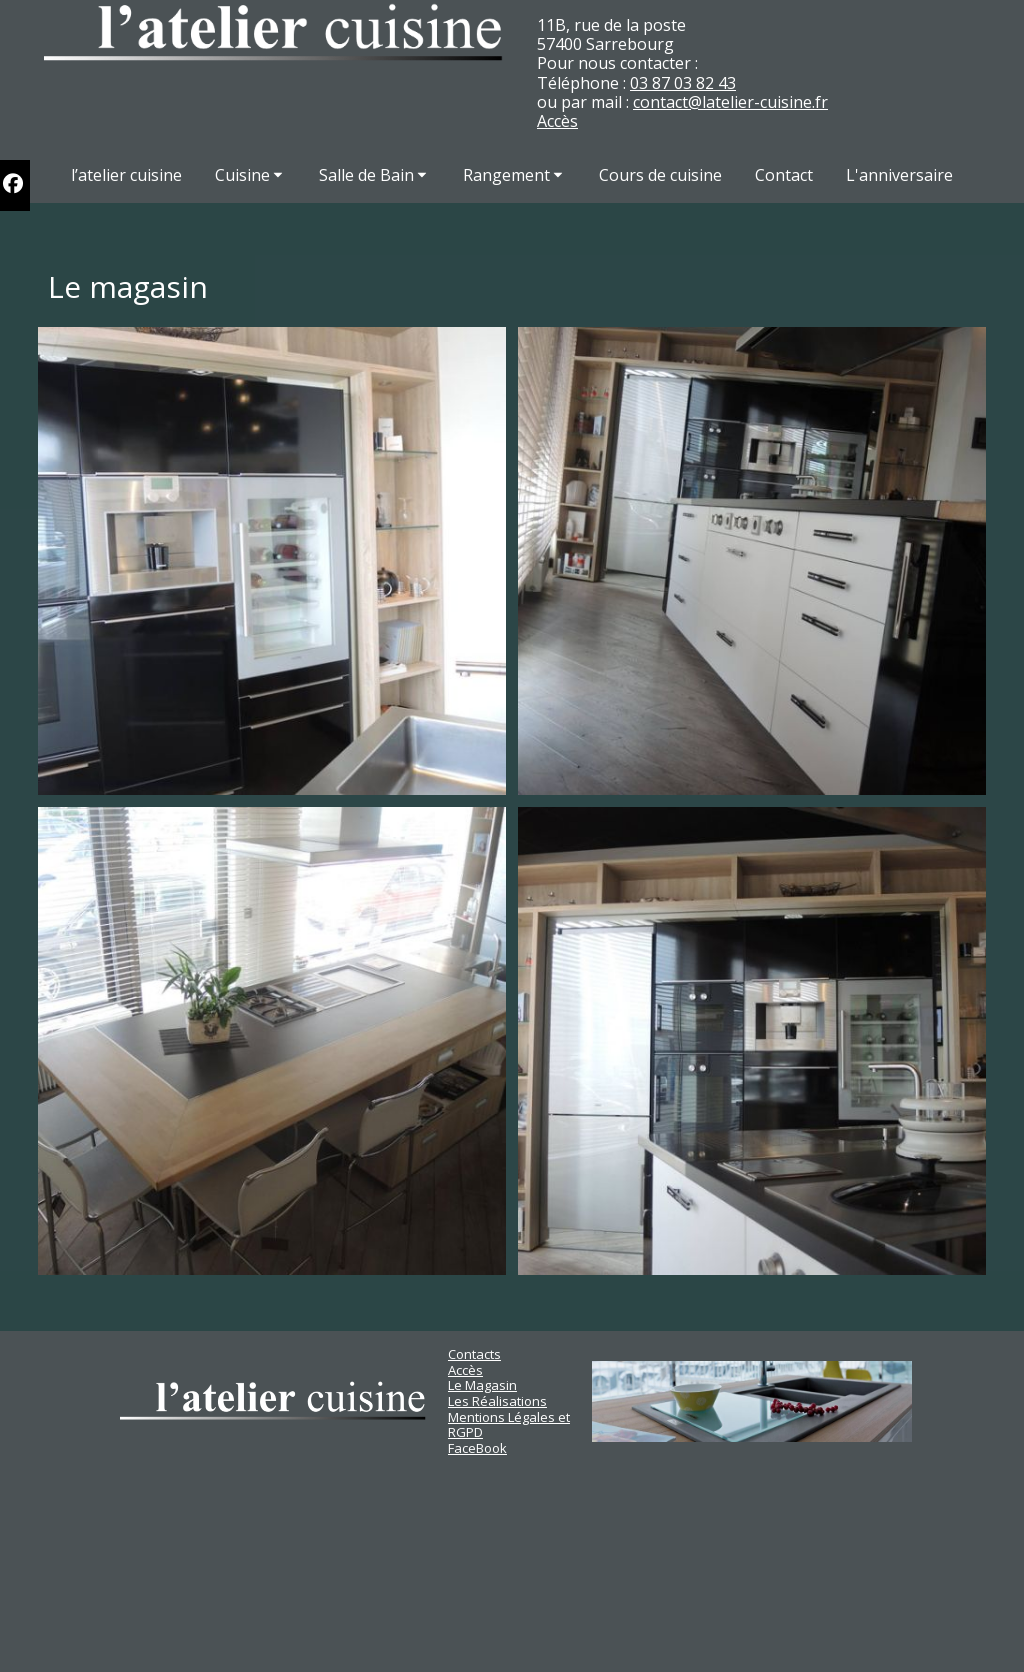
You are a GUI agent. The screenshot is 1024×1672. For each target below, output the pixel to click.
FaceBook (477, 1448)
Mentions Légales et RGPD (509, 1425)
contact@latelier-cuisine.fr (730, 102)
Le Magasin (482, 1385)
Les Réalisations (497, 1401)
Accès (557, 121)
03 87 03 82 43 (683, 83)
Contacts (474, 1354)
